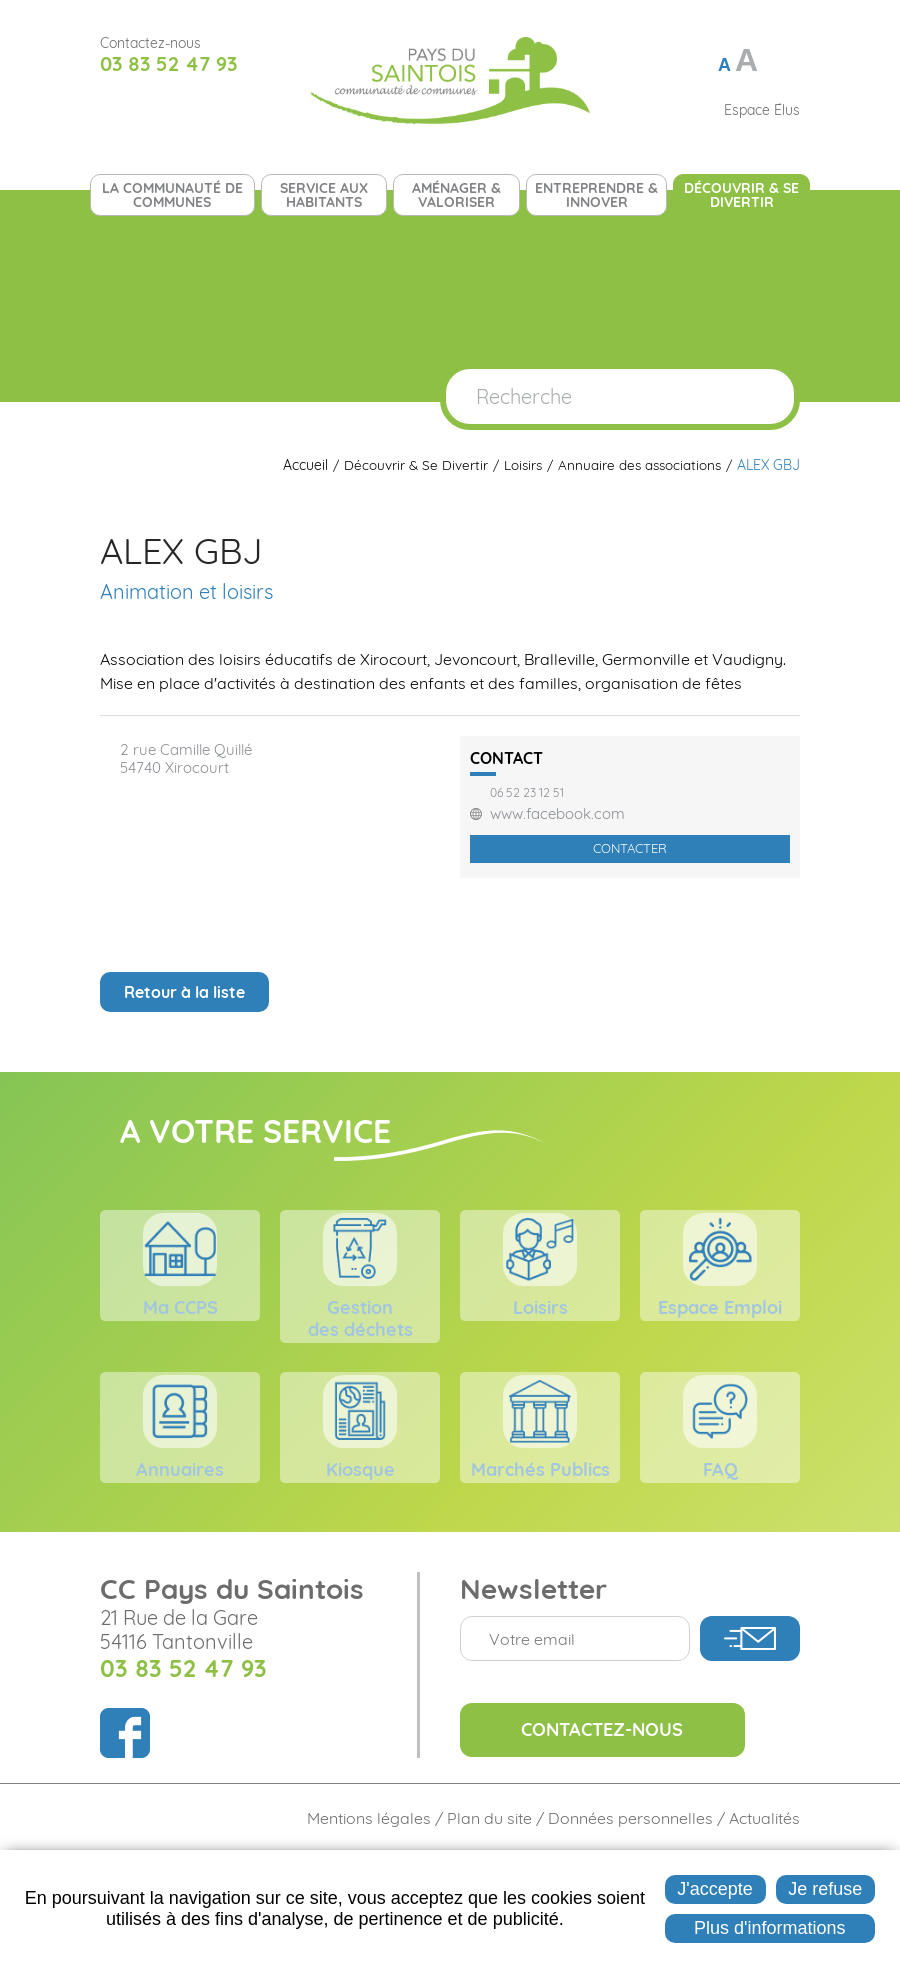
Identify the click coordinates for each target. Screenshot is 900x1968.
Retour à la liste (184, 992)
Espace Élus (762, 110)
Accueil (298, 465)
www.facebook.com (557, 814)
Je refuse (825, 1889)
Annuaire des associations (637, 465)
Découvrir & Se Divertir (409, 465)
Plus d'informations (770, 1928)
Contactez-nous (623, 1823)
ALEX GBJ (768, 465)
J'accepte (714, 1889)
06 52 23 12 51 (527, 793)
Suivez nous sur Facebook (114, 110)
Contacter (630, 848)
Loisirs (518, 465)
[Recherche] (584, 396)
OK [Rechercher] (758, 396)
